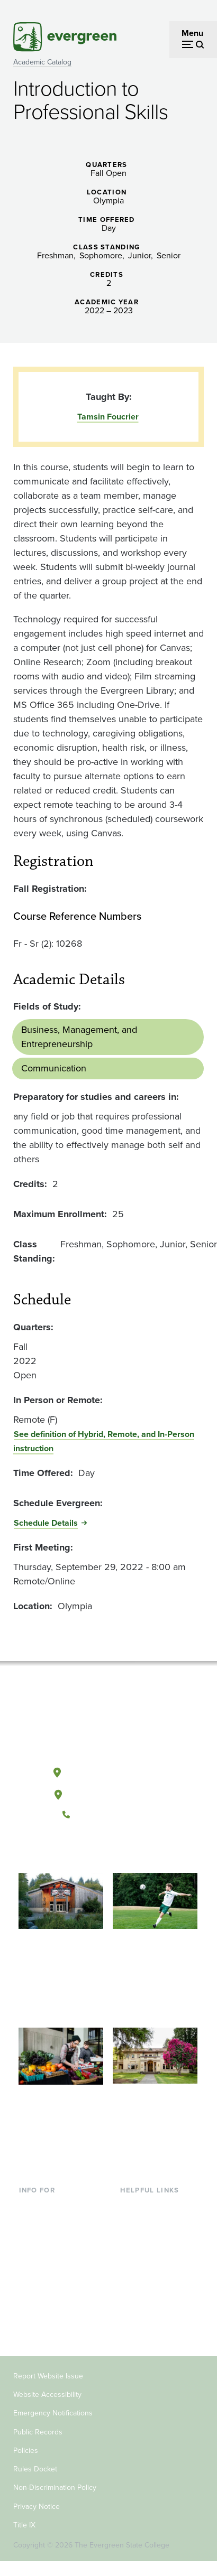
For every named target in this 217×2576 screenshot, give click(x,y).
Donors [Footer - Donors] (32, 2309)
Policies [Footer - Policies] (25, 2450)
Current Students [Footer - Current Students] (50, 2206)
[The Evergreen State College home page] (108, 1722)
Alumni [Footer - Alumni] (32, 2326)
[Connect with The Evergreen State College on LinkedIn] (140, 1850)
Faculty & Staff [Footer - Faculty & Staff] (45, 2291)
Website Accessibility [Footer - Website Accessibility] (47, 2394)
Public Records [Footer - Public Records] (37, 2432)
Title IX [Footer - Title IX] (24, 2525)
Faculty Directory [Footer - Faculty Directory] (151, 2223)
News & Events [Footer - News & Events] (147, 2291)
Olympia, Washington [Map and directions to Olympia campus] (108, 1770)
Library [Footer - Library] (132, 2206)
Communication (53, 1068)
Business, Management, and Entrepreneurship (79, 1037)
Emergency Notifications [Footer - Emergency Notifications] (53, 2413)
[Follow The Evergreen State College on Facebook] (75, 1850)
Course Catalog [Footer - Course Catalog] (148, 2257)
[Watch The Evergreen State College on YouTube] (97, 1850)
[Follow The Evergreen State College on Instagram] (118, 1850)
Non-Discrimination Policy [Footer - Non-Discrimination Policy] (54, 2487)
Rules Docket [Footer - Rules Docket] (35, 2469)
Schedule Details (46, 1523)
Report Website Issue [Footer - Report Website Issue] (48, 2376)
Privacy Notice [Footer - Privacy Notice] (36, 2506)
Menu (192, 33)
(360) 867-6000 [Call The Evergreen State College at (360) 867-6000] (108, 1815)
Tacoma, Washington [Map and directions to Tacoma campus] (108, 1792)
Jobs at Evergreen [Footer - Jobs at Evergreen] (153, 2309)
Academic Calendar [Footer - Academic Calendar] (156, 2275)
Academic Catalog (42, 62)
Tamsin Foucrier (108, 416)
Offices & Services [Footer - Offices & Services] (153, 2240)
